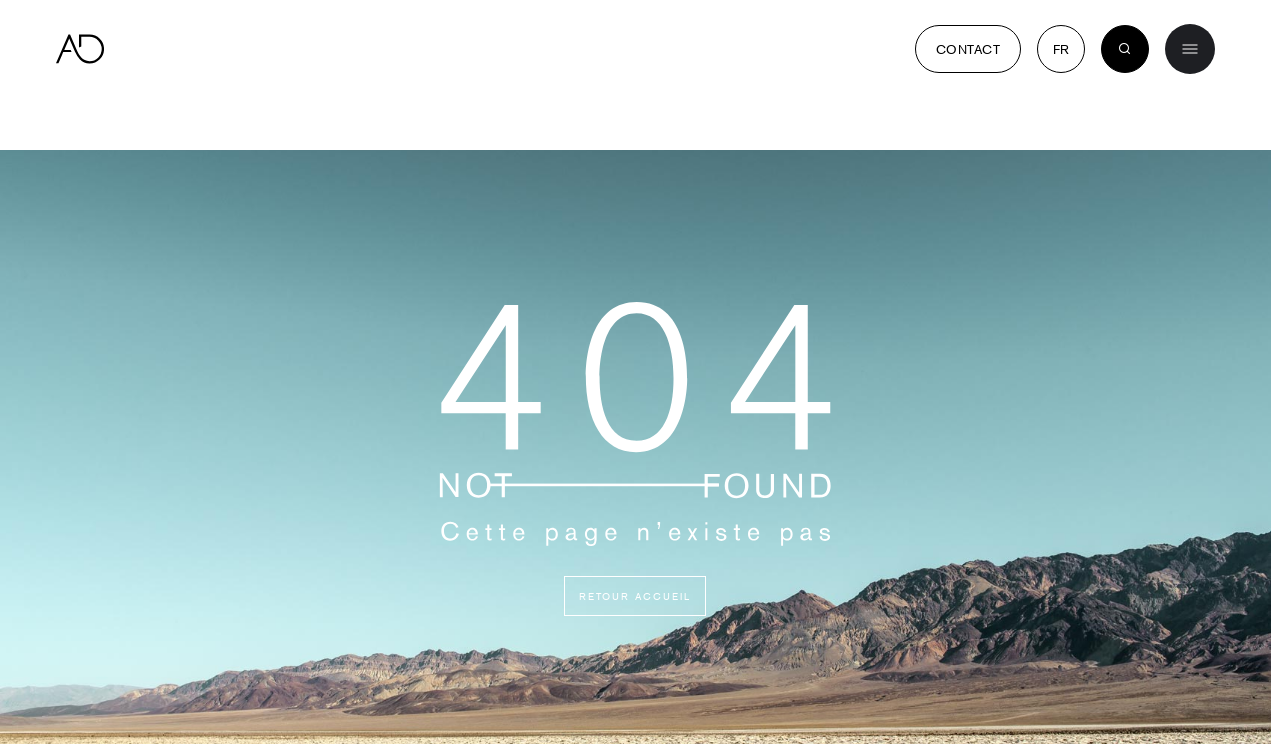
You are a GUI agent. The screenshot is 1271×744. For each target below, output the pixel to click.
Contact (968, 49)
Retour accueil (635, 595)
